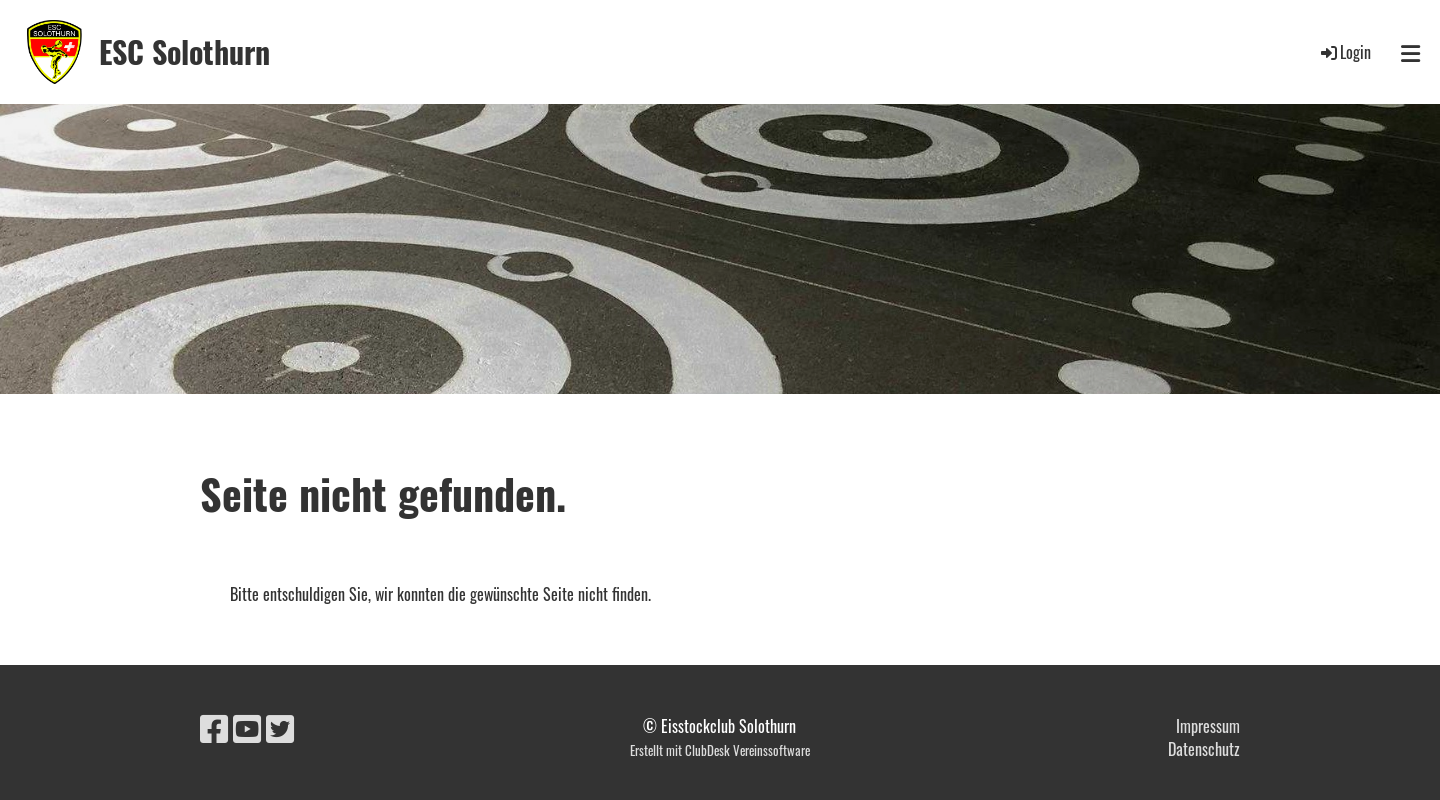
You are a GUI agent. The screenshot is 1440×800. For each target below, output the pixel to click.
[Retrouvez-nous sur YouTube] (247, 726)
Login (1344, 52)
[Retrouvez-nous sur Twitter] (280, 726)
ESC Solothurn (184, 52)
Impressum (1208, 726)
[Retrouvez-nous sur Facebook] (214, 726)
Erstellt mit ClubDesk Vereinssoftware (720, 750)
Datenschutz (1204, 749)
